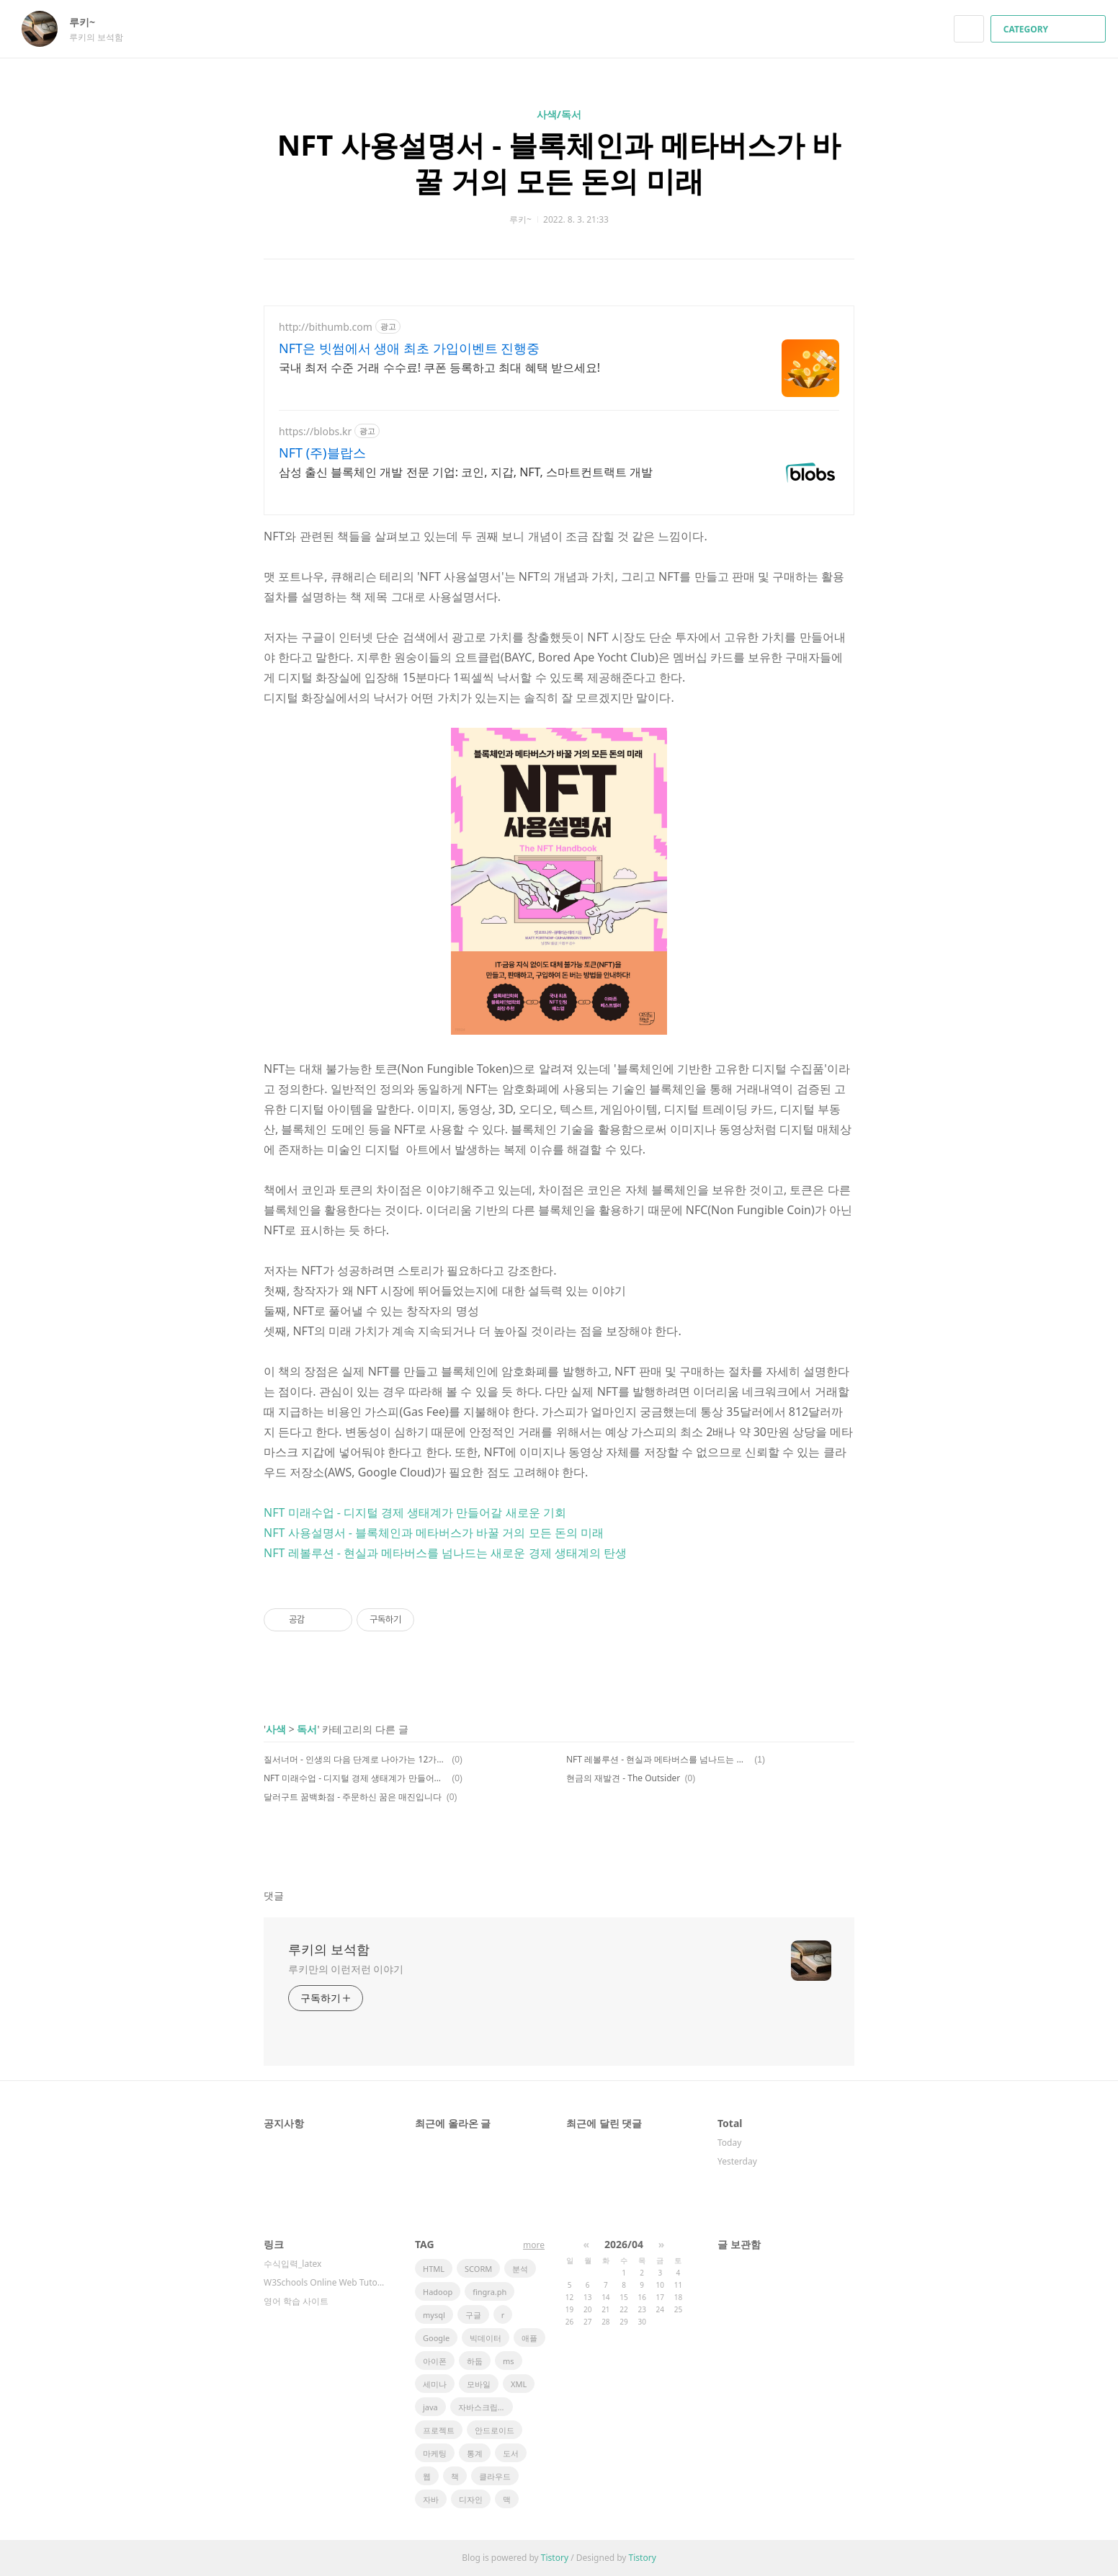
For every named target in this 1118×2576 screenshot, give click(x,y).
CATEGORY (1049, 29)
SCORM (478, 2268)
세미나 (435, 2384)
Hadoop (437, 2291)
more (534, 2245)
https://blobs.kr (315, 431)
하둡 (475, 2361)
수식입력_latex (292, 2264)
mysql (434, 2314)
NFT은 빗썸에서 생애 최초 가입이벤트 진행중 (409, 348)
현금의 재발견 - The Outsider (623, 1778)
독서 (307, 1729)
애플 (529, 2337)
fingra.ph (489, 2291)
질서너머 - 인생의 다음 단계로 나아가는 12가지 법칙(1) (355, 1759)
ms (508, 2361)
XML (519, 2384)
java (430, 2407)
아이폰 (435, 2361)
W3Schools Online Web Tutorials (325, 2282)
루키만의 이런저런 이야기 (345, 1969)
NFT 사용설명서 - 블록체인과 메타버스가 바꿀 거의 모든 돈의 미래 (559, 162)
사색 (276, 1729)
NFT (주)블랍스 (322, 452)
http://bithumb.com (325, 327)
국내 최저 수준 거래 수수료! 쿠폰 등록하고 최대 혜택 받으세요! (439, 367)
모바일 (479, 2384)
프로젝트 (439, 2430)
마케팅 (435, 2453)
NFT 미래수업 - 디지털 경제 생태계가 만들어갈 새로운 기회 (415, 1512)
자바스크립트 (482, 2407)
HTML (433, 2268)
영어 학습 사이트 (296, 2301)
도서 (511, 2453)
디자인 (471, 2499)
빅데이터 (485, 2337)
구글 (473, 2314)
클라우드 (495, 2476)
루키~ (89, 22)
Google (436, 2337)
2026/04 (623, 2244)
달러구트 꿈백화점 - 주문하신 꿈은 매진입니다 (353, 1797)
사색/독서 (559, 114)
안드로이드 (494, 2430)
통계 (475, 2453)
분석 (520, 2268)
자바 (431, 2499)
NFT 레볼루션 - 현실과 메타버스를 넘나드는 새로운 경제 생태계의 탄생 (445, 1553)
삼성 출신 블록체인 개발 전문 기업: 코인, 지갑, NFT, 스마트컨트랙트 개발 (466, 472)
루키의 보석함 (329, 1949)
